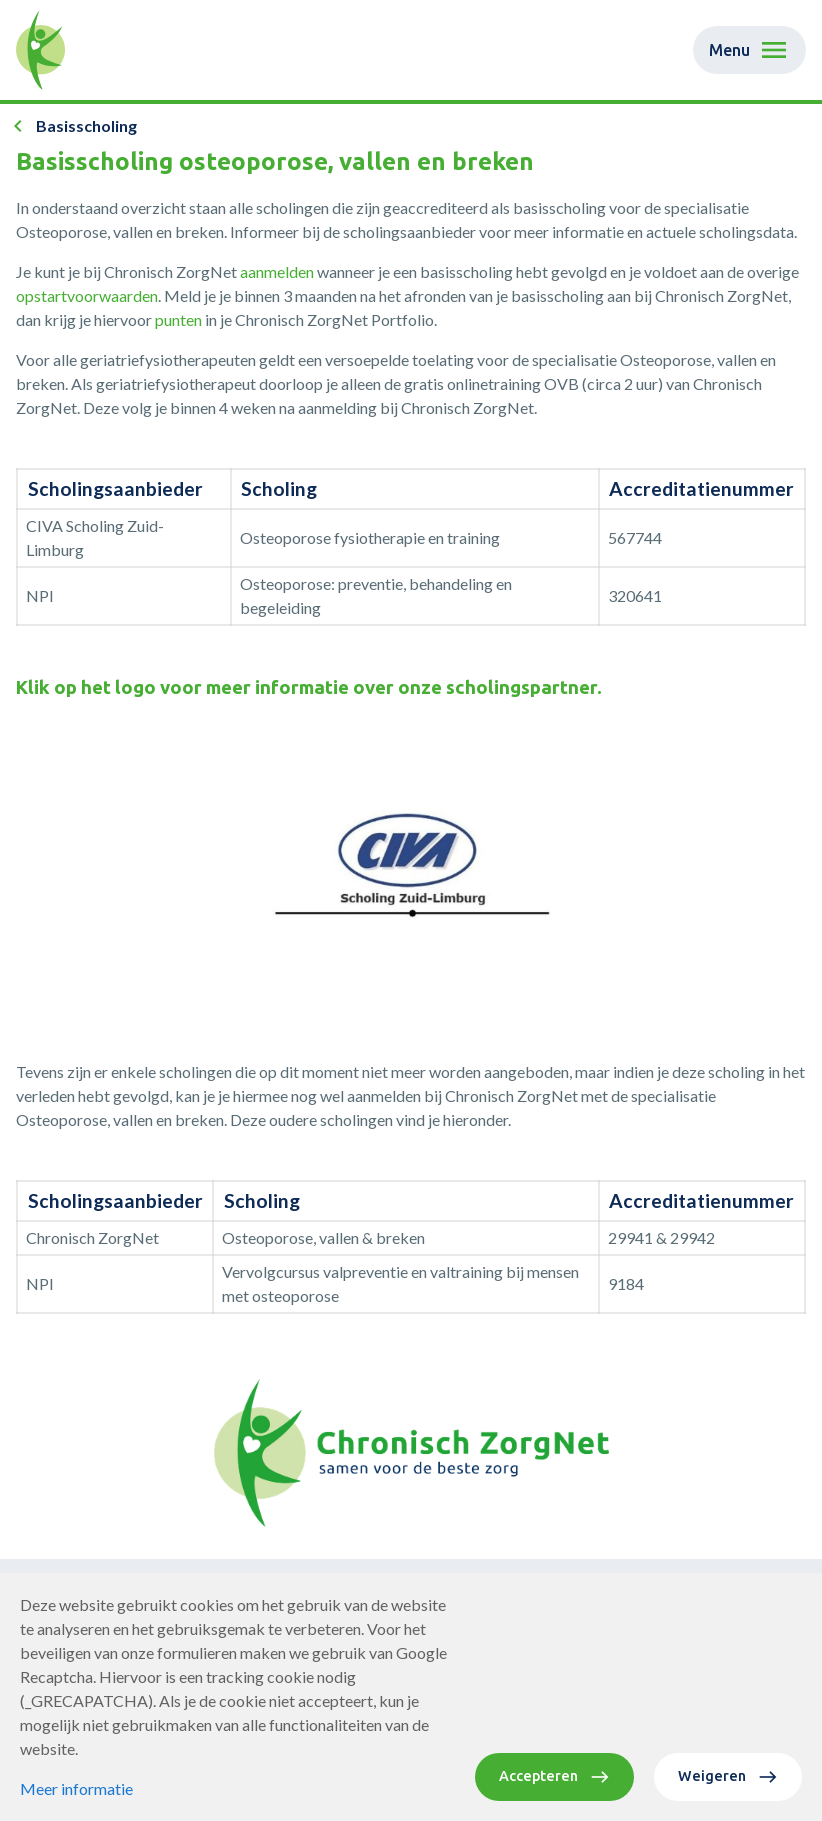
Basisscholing (86, 125)
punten (180, 319)
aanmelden (278, 271)
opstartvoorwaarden (87, 295)
